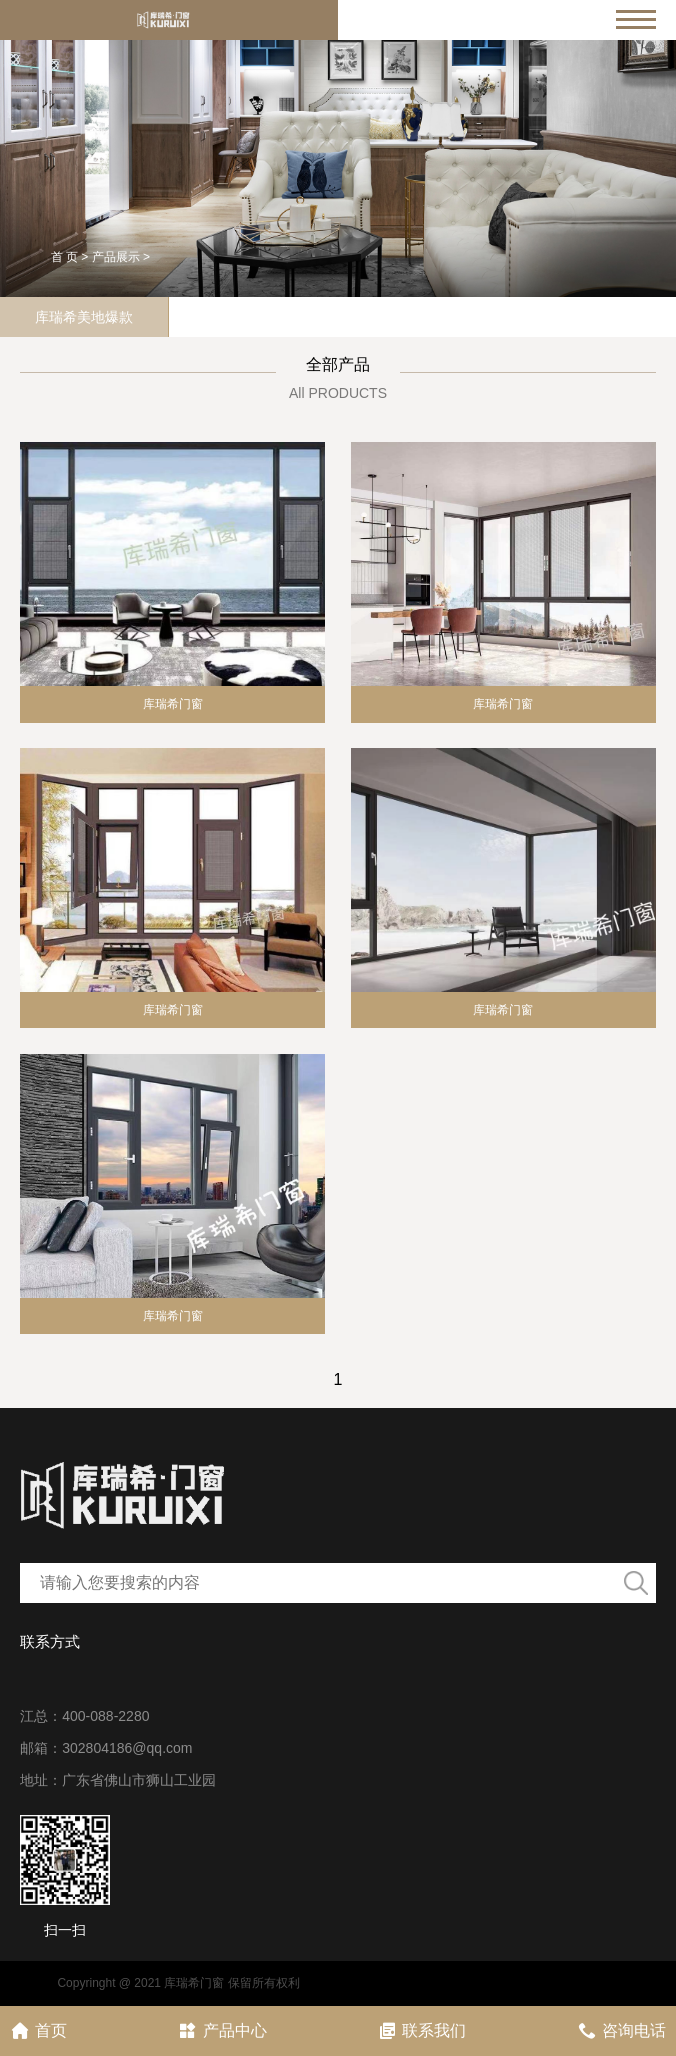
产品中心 (222, 2030)
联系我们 (421, 2030)
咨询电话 (621, 2030)
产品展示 (116, 257)
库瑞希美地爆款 (84, 317)
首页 (38, 2030)
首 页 (64, 257)
